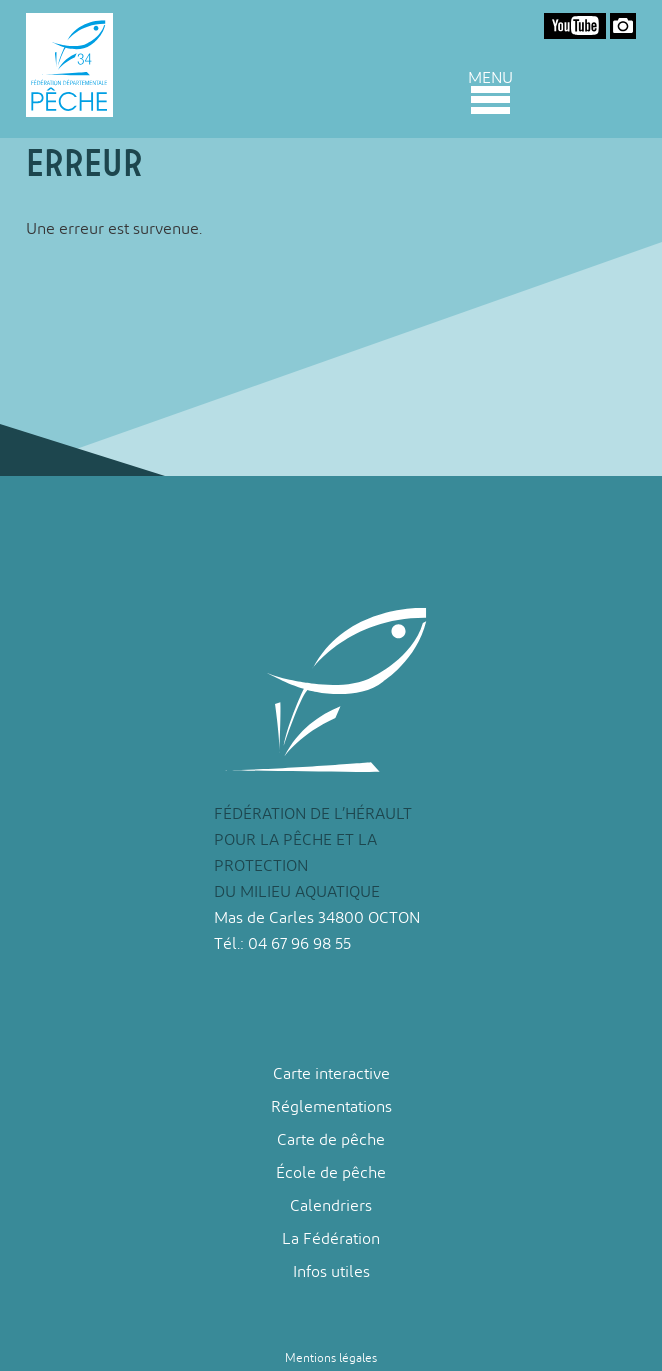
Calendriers (331, 1205)
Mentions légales (331, 1358)
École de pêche (331, 1172)
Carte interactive (331, 1073)
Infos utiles (331, 1271)
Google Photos (623, 26)
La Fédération (331, 1238)
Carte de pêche (331, 1139)
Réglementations (331, 1106)
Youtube (575, 26)
